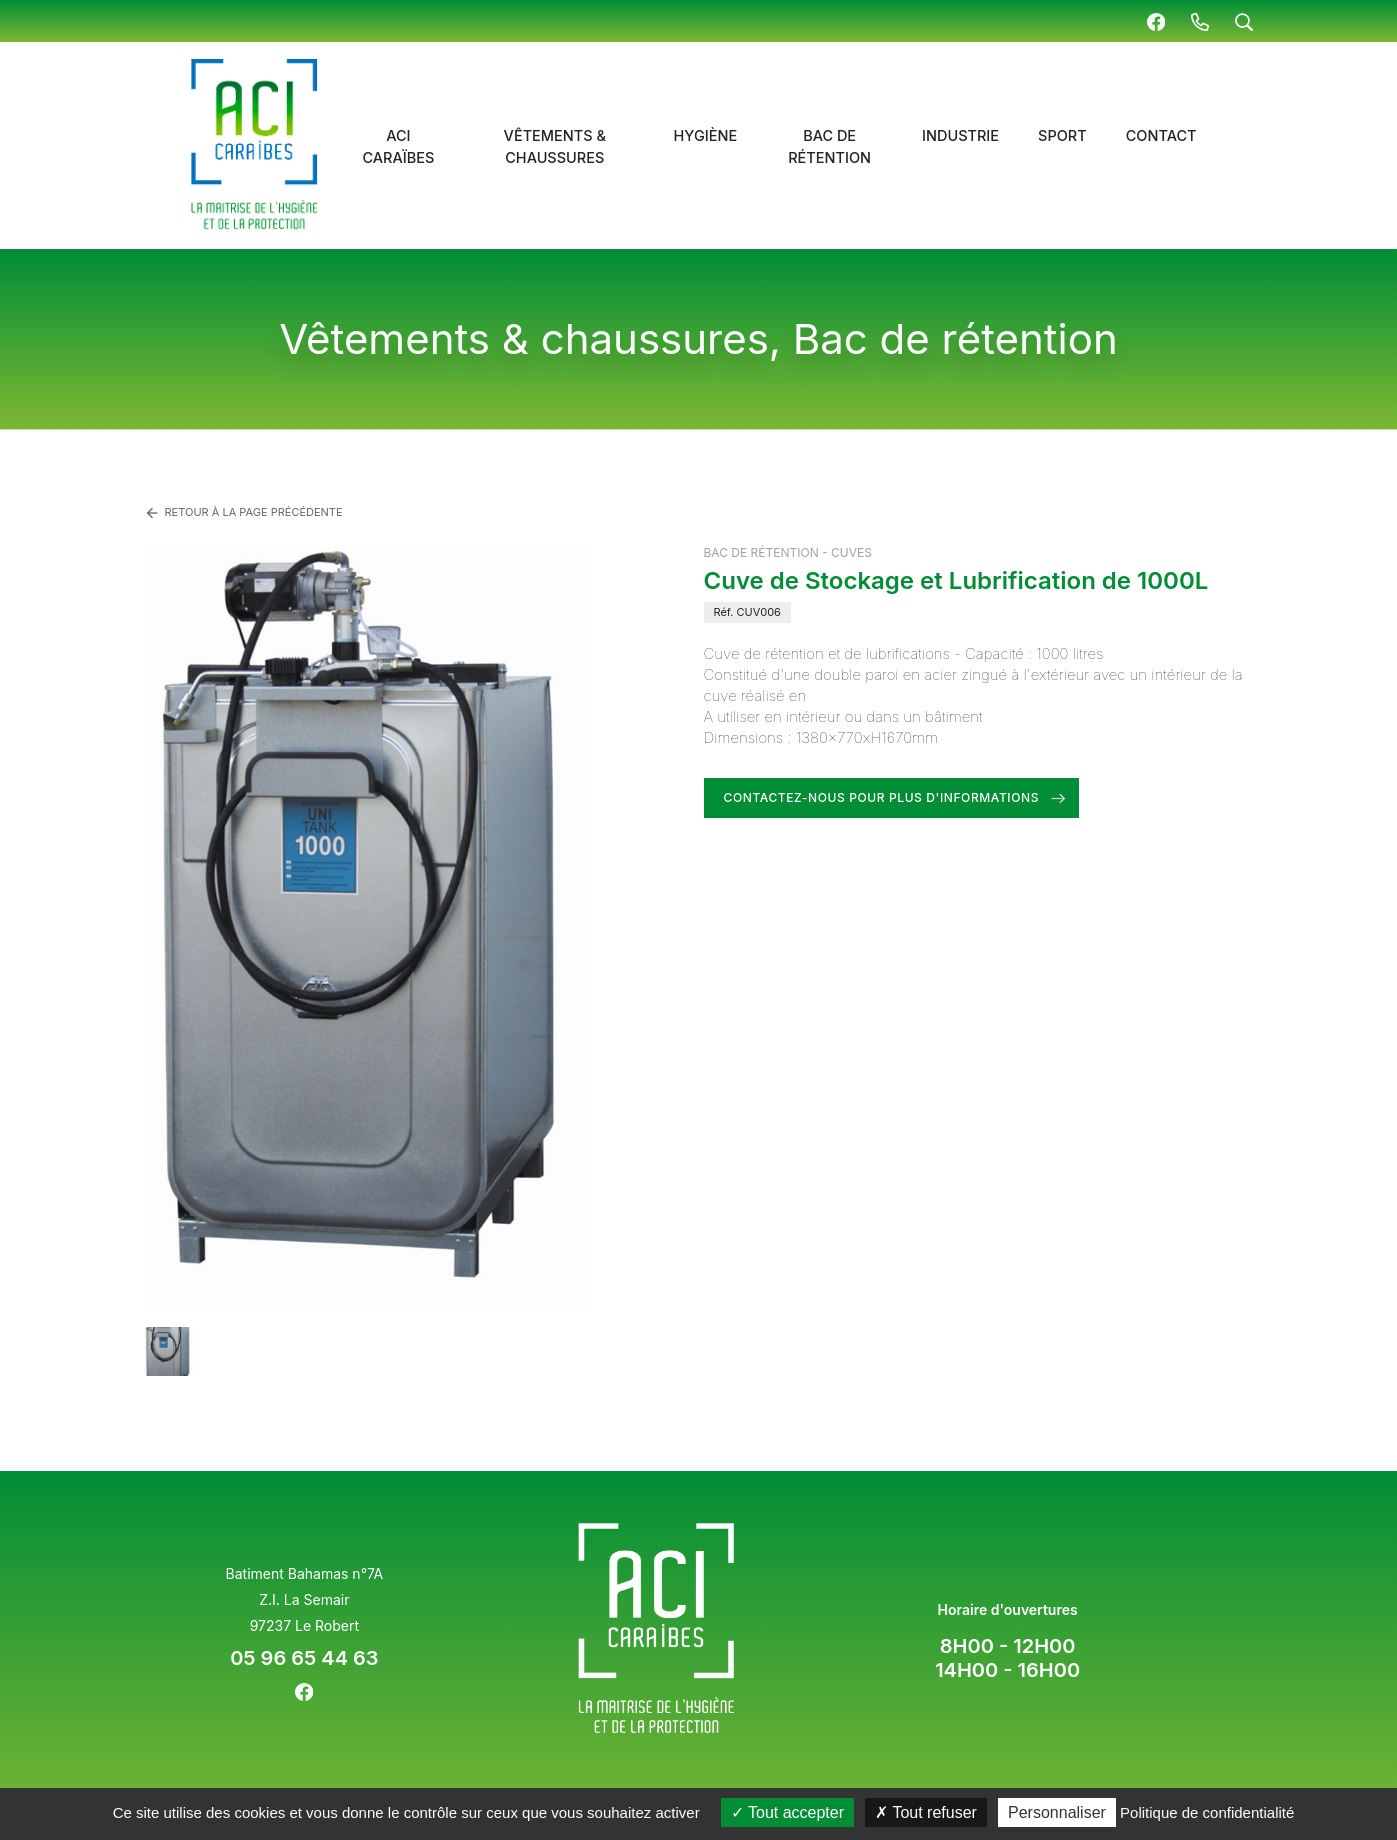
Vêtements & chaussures (555, 146)
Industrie (960, 135)
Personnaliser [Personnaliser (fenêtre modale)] (1057, 1812)
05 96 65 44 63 (304, 1658)
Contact (1161, 135)
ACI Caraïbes (398, 146)
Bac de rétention (829, 146)
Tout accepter (787, 1812)
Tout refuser (926, 1812)
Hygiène (706, 135)
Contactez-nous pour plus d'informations (882, 797)
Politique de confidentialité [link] (1207, 1812)
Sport (1062, 135)
